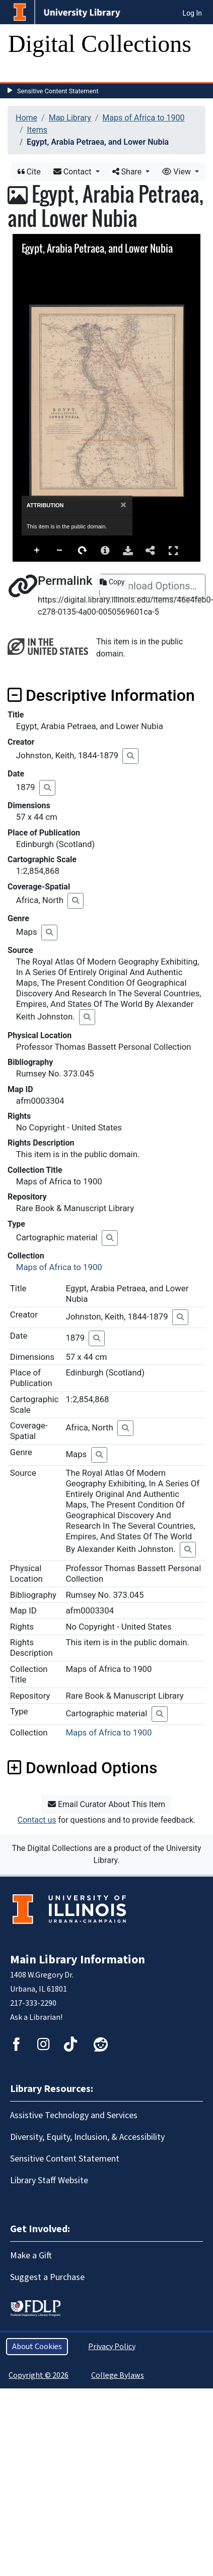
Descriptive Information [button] (101, 695)
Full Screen (173, 550)
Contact (73, 171)
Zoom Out (59, 550)
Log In (192, 13)
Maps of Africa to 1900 (143, 118)
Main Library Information (77, 1959)
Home (26, 118)
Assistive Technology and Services (73, 2115)
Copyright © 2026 (38, 2375)
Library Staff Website (49, 2180)
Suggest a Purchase (47, 2277)
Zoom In (37, 550)
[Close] (123, 505)
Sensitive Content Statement (58, 91)
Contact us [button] (37, 1820)
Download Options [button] (82, 1767)
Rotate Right (82, 550)
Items (37, 130)
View (177, 171)
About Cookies (37, 2346)
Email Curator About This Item (106, 1804)
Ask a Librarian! (36, 2017)
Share (128, 171)
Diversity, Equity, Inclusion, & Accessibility (87, 2137)
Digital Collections (99, 43)
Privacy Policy (111, 2346)
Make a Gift (31, 2255)
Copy (112, 582)
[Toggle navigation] (22, 72)
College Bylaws (117, 2375)
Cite (29, 171)
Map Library (70, 118)
